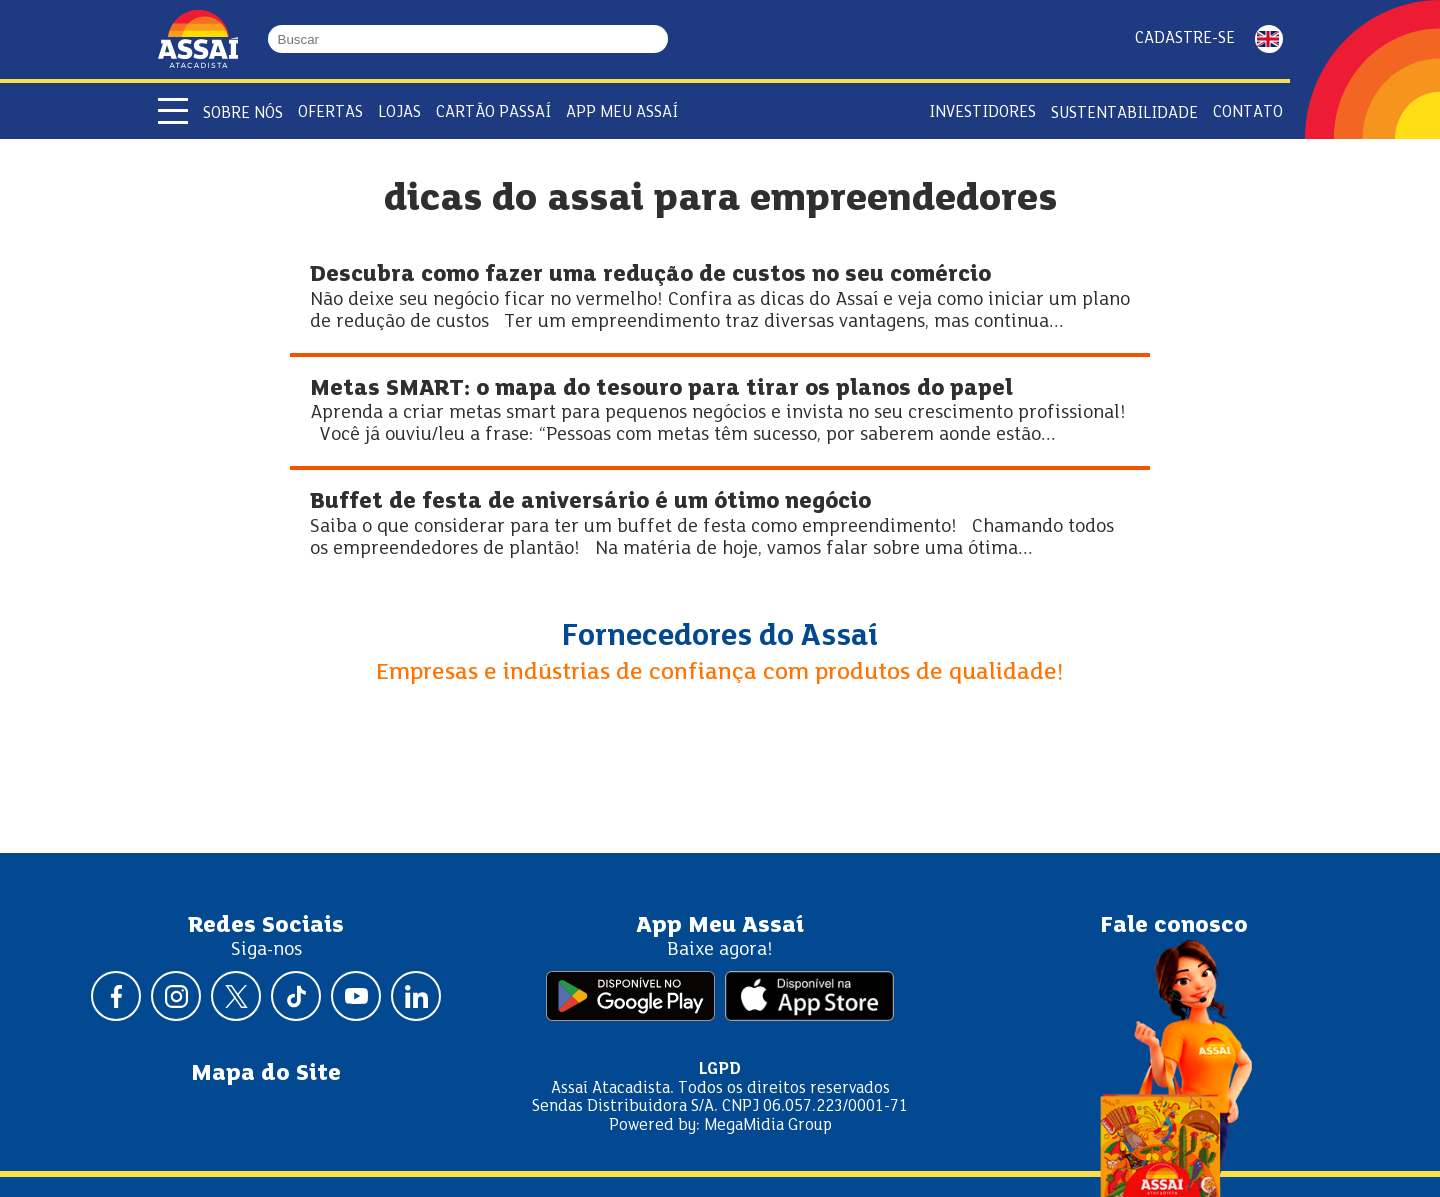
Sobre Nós (243, 113)
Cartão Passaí (493, 112)
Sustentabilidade (1124, 113)
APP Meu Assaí (622, 112)
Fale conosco (1174, 926)
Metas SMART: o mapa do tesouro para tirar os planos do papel (661, 389)
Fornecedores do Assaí (720, 637)
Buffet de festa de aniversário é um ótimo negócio (590, 502)
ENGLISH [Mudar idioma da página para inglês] (1269, 39)
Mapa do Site (266, 1074)
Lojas (399, 112)
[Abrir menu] (173, 111)
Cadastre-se (1185, 38)
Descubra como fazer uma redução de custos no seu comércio (650, 275)
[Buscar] (659, 39)
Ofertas (330, 112)
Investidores (982, 112)
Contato (1248, 112)
